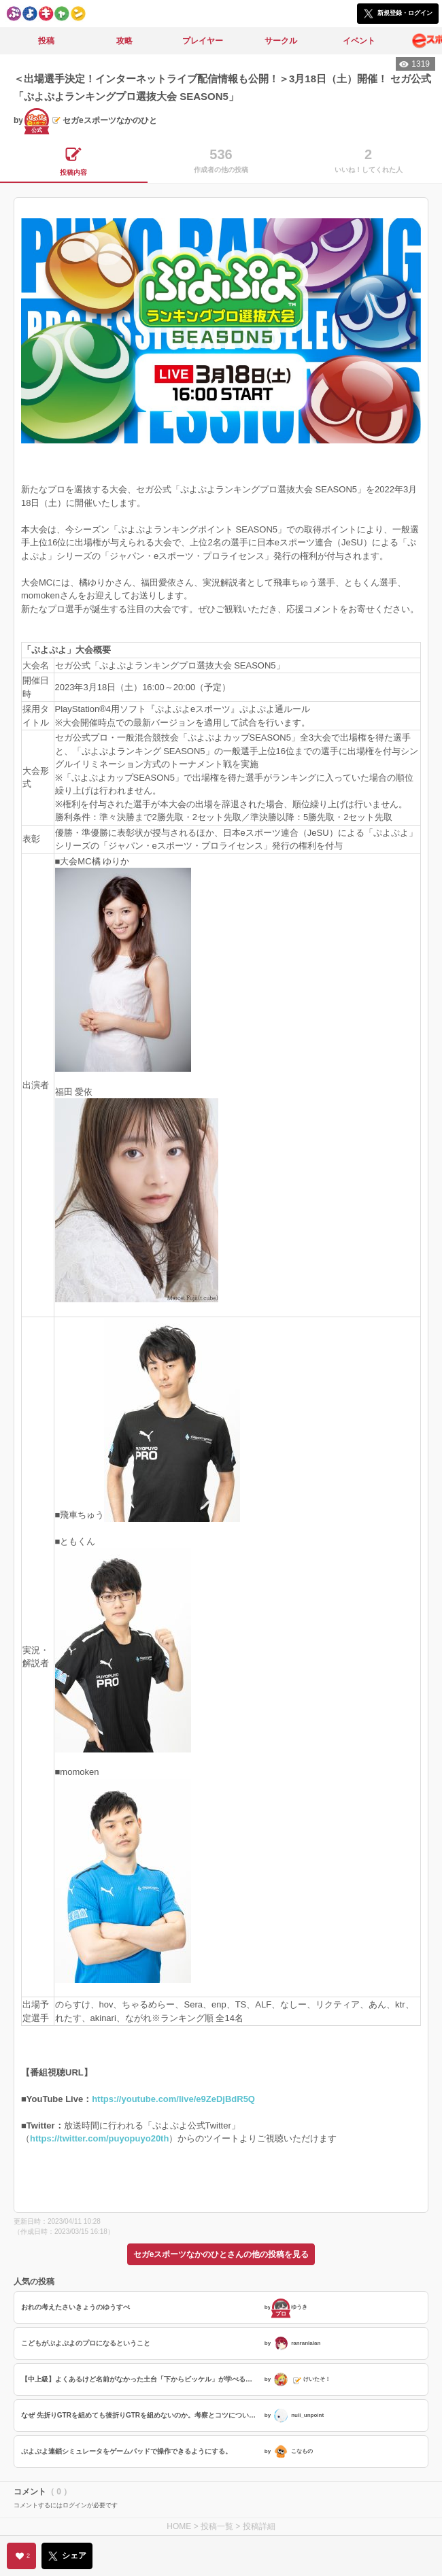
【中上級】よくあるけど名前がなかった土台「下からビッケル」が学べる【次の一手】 (141, 2379)
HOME (179, 2526)
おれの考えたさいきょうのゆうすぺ (75, 2307)
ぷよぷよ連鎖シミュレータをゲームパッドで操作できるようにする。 (126, 2451)
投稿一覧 (217, 2526)
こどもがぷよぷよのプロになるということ (85, 2343)
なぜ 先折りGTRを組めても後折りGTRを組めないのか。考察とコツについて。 (141, 2415)
